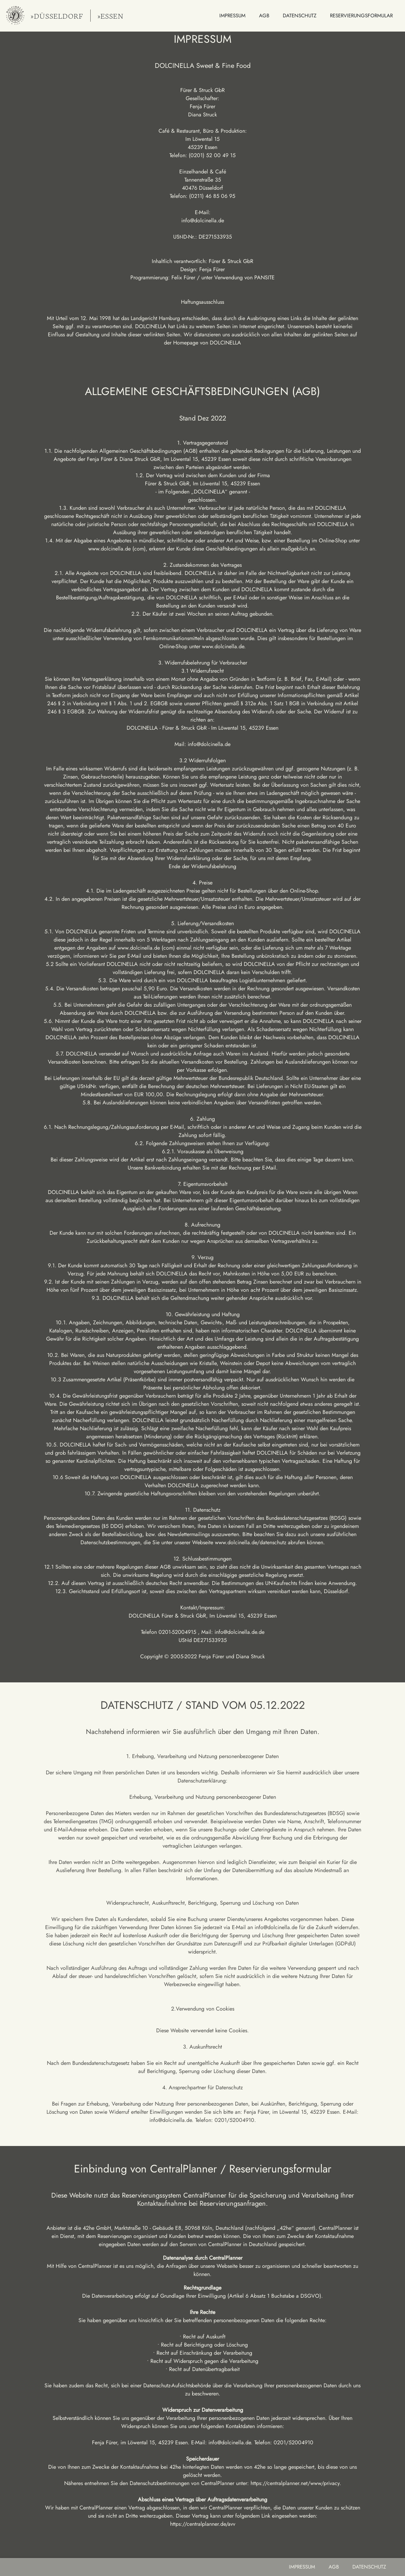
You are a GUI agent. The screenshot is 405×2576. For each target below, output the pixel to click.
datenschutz (369, 2567)
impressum (302, 2567)
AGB (334, 2567)
